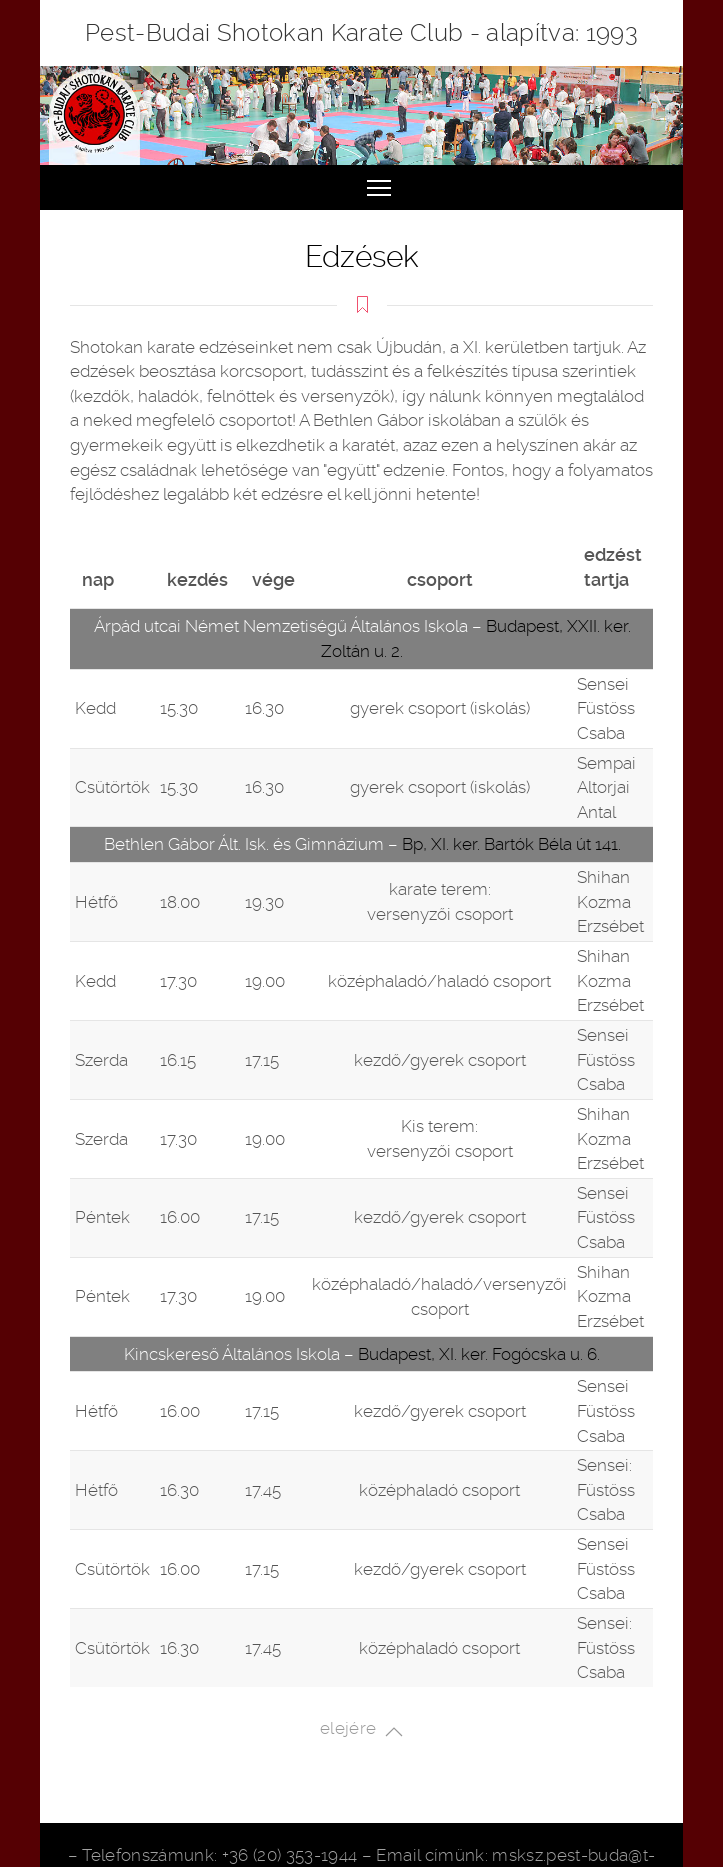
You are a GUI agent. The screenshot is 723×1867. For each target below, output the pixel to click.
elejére (361, 1730)
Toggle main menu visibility (380, 180)
